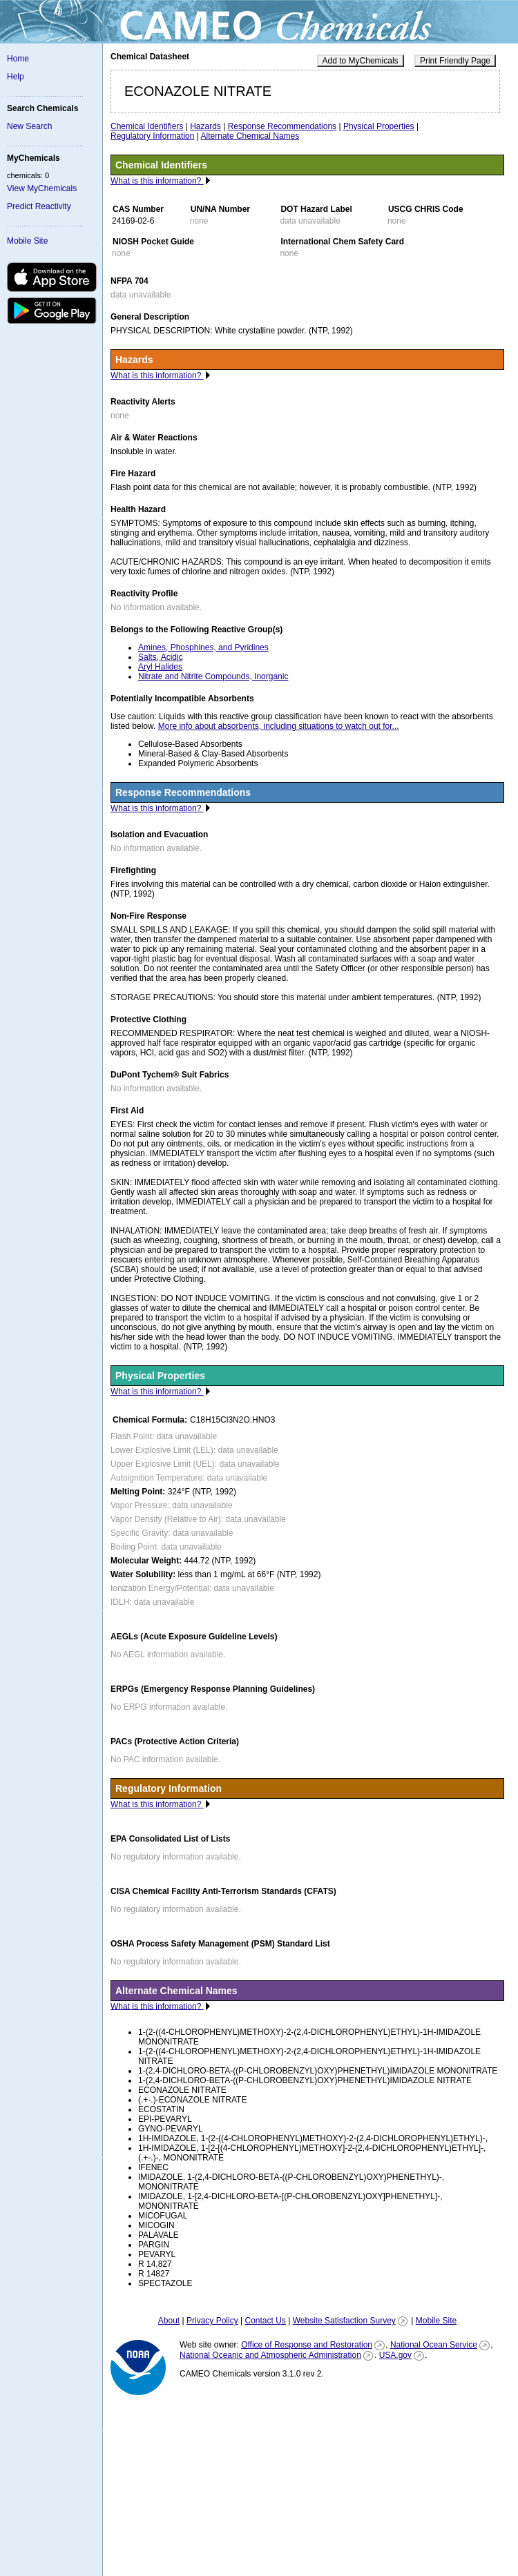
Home (18, 59)
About (169, 2320)
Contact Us (264, 2320)
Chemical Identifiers (147, 126)
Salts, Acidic (160, 657)
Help (15, 76)
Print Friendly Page (455, 61)
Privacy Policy (212, 2320)
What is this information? (157, 181)
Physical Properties (378, 126)
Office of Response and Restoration (306, 2345)
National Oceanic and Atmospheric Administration (270, 2355)
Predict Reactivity (39, 206)
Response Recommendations (282, 126)
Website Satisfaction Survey (344, 2320)
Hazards (205, 126)
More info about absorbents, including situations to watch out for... (278, 726)
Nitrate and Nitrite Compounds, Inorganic (213, 676)
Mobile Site (27, 241)
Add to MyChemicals (361, 61)
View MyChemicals (42, 188)
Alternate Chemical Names (250, 136)
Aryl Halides (160, 667)
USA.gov (395, 2355)
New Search (29, 126)
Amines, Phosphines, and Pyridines (203, 647)
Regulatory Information (152, 136)
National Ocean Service (433, 2345)
